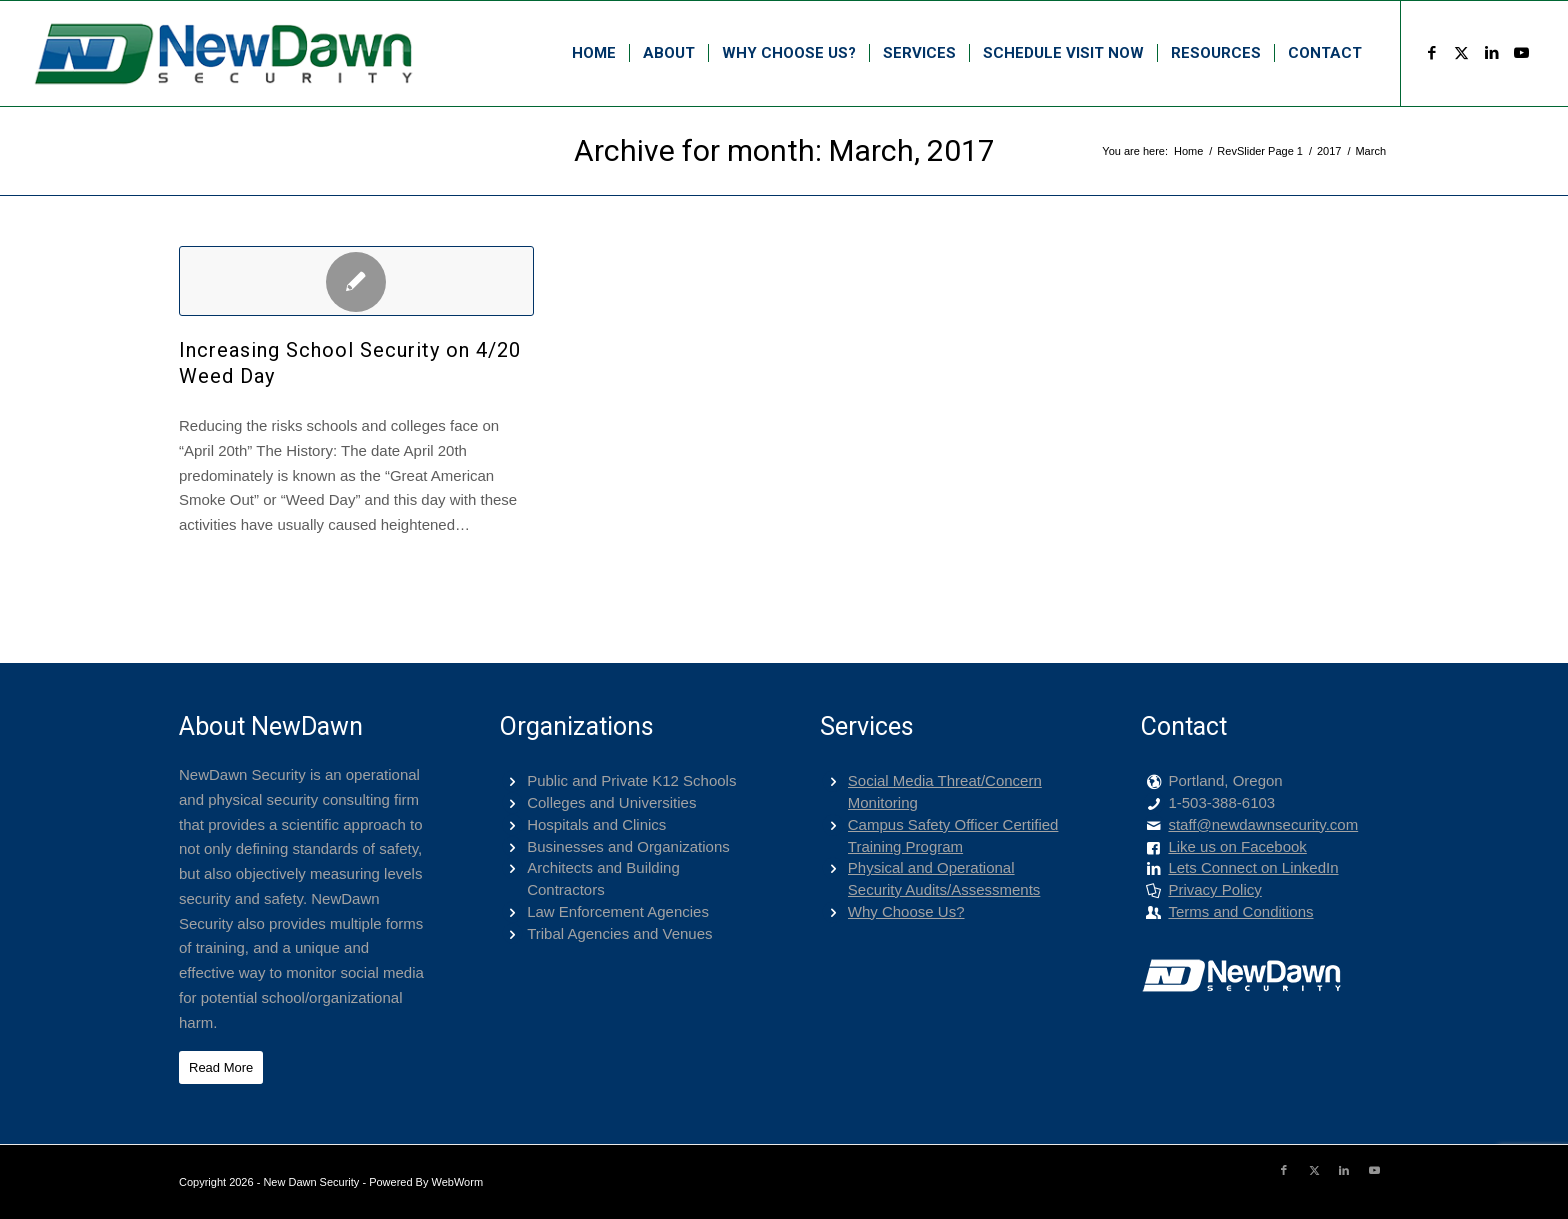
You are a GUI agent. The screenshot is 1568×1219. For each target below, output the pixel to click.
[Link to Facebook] (1432, 53)
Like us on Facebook (1237, 846)
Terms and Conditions (1240, 911)
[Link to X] (1462, 53)
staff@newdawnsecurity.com (1263, 824)
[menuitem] (594, 53)
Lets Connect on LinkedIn (1253, 867)
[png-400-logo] (222, 53)
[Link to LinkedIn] (1492, 53)
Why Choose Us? (906, 911)
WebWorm (458, 1182)
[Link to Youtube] (1522, 53)
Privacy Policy (1214, 889)
